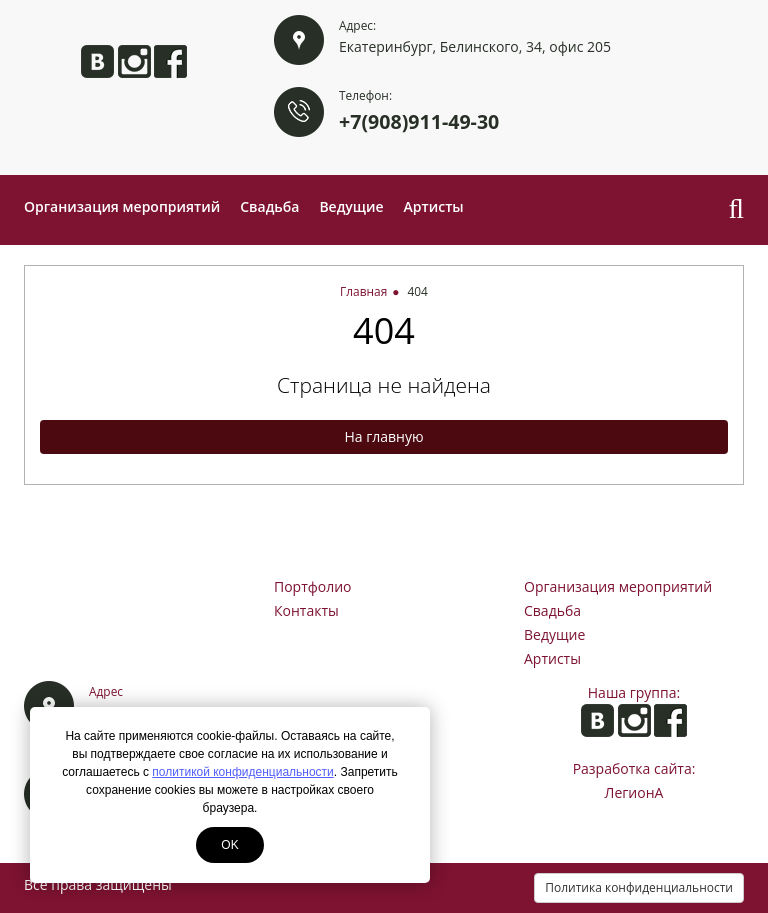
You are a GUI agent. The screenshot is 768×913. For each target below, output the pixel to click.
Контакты (306, 610)
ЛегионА (634, 792)
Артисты (434, 206)
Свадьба (269, 206)
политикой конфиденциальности (242, 772)
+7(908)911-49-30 (419, 121)
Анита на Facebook (170, 61)
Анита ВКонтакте (97, 61)
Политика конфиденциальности (639, 887)
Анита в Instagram (134, 61)
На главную (383, 436)
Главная (363, 291)
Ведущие (351, 206)
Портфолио (313, 586)
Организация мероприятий (122, 206)
